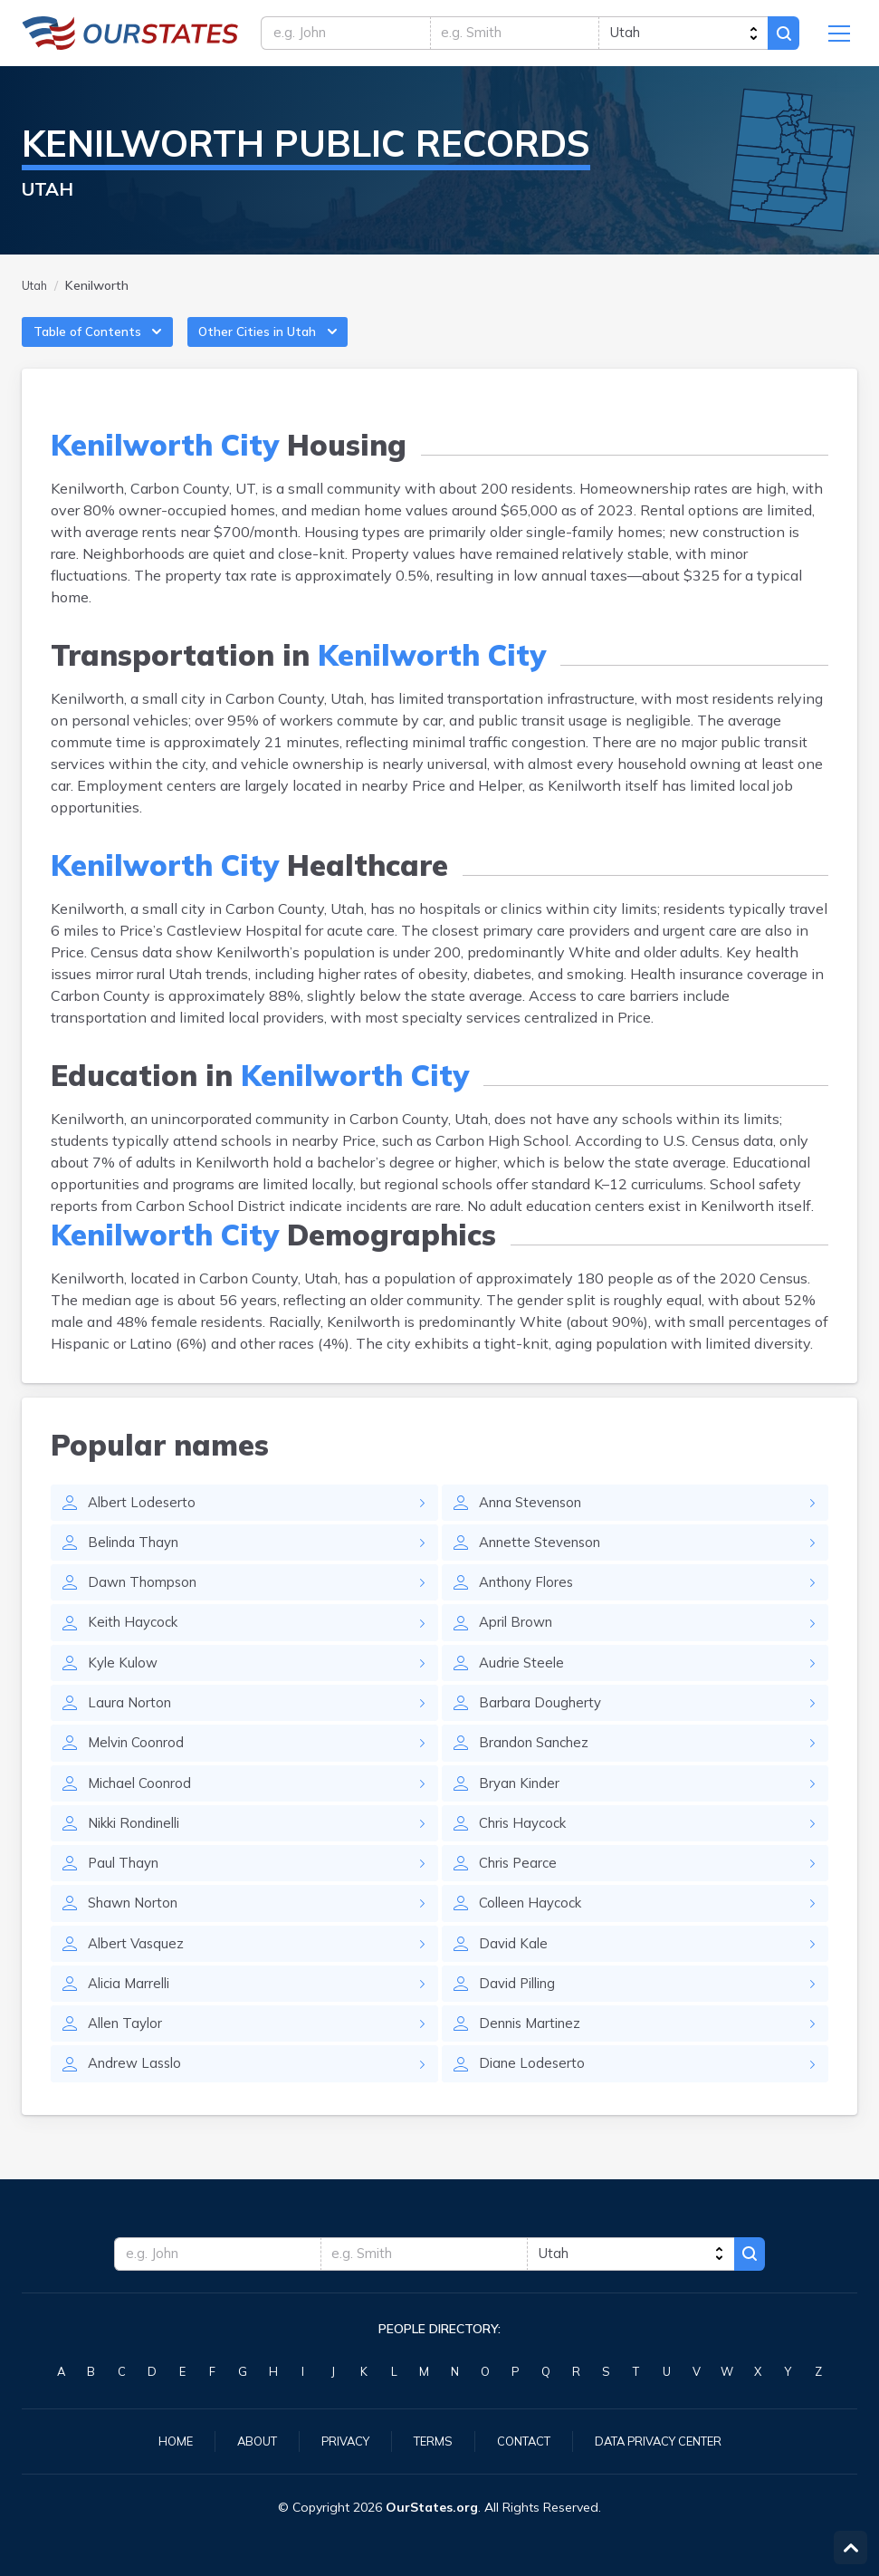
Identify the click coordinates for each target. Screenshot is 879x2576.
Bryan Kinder (522, 1811)
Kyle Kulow (124, 1686)
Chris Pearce (521, 1894)
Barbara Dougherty (542, 1727)
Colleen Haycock (534, 1936)
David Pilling (521, 2019)
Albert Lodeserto (143, 1519)
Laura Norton (131, 1727)
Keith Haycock (136, 1644)
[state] (679, 36)
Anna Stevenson (535, 1519)
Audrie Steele (523, 1686)
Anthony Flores (530, 1602)
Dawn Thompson (146, 1602)
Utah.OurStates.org (130, 36)
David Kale (514, 1977)
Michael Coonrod (143, 1811)
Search (781, 36)
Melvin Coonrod (140, 1769)
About (244, 2440)
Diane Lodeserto (533, 2102)
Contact (523, 2440)
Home (159, 2440)
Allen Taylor (128, 2061)
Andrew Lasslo (137, 2102)
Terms (428, 2440)
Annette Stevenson (545, 1561)
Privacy (337, 2440)
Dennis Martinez (534, 2061)
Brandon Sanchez (538, 1769)
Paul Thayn (126, 1894)
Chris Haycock (527, 1852)
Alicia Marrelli (132, 2019)
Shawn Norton (137, 1936)
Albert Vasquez (138, 1977)
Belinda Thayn (137, 1561)
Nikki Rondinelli (140, 1852)
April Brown (519, 1644)
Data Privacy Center (668, 2440)
